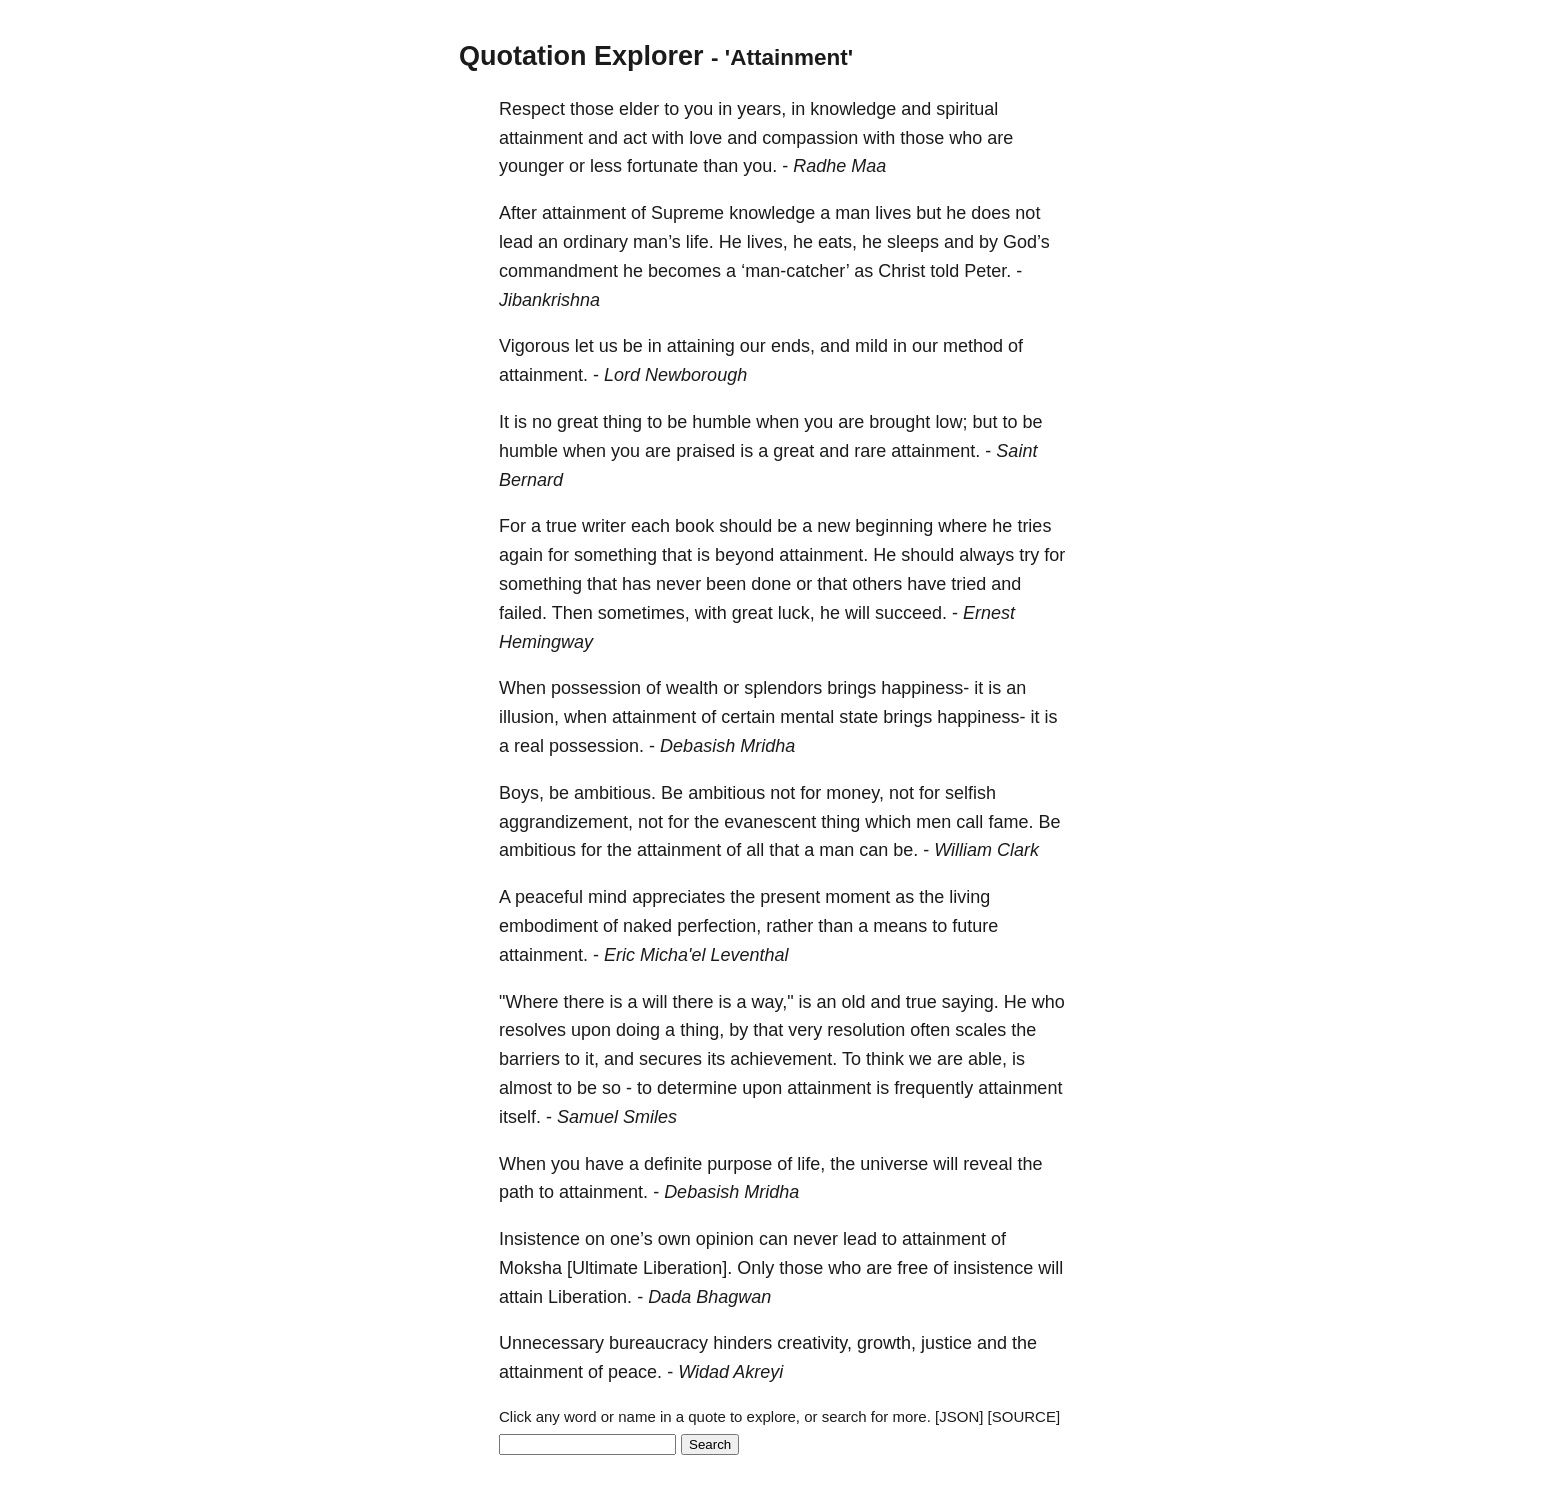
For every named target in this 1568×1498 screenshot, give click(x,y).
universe (894, 1164)
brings (851, 688)
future (975, 926)
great (577, 422)
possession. (596, 746)
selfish (970, 793)
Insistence (539, 1239)
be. (905, 850)
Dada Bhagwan (709, 1297)
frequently (933, 1088)
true (561, 526)
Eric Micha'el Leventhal (696, 955)
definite (673, 1164)
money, (855, 793)
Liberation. (590, 1297)
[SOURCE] (1024, 1416)
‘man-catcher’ (795, 271)
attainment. (543, 375)
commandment (558, 271)
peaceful (549, 897)
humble (721, 422)
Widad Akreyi (730, 1372)
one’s (631, 1239)
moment (857, 897)
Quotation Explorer (581, 56)
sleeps (913, 242)
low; (951, 422)
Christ (901, 271)
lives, (767, 242)
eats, (837, 242)
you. (760, 166)
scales (980, 1030)
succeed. (911, 613)
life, (811, 1164)
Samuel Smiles (617, 1117)
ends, (793, 346)
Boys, (521, 793)
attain (521, 1297)
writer (604, 526)
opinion (725, 1239)
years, (761, 109)
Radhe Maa (839, 166)
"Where (528, 1002)
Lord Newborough (675, 375)
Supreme (687, 213)
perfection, (719, 926)
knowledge (853, 109)
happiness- (925, 688)
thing (622, 422)
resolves (532, 1030)
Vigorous (534, 346)
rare (870, 451)
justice (946, 1343)
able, (987, 1059)
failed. (523, 613)
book (694, 526)
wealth (692, 688)
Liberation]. (687, 1268)
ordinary (595, 242)
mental (807, 717)
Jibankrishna (549, 300)
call (969, 822)
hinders (742, 1343)
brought (899, 422)
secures (670, 1059)
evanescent (770, 822)
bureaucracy (658, 1343)
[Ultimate (602, 1268)
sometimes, (644, 613)
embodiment (548, 926)
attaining (701, 346)
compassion (810, 138)
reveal (987, 1164)
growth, (886, 1343)
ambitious (726, 793)
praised (705, 451)
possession (596, 688)
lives (893, 213)
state (858, 717)
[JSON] (959, 1416)
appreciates (678, 897)
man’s (657, 242)
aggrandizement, (566, 822)
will (857, 613)
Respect (532, 109)
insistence (993, 1268)
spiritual (967, 109)
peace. (635, 1372)
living (969, 897)
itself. (520, 1117)
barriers (529, 1059)
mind (607, 897)
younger (531, 166)
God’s (1026, 242)
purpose (739, 1164)
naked (647, 926)
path (516, 1192)
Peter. (987, 271)
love (705, 138)
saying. (970, 1002)
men (933, 822)
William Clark (986, 850)
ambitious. (615, 793)
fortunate (662, 166)
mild (871, 346)
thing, (702, 1030)
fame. (1010, 822)
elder (639, 109)
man (852, 213)
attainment (541, 138)
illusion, (529, 717)
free (912, 1268)
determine (697, 1088)
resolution (866, 1030)
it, (592, 1059)
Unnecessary (551, 1343)
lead (516, 242)
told (944, 271)
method (973, 346)
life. (700, 242)
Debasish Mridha (727, 746)
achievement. (783, 1059)
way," (773, 1002)
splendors (783, 688)
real (529, 746)
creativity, (814, 1343)
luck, (796, 613)
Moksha (530, 1268)
